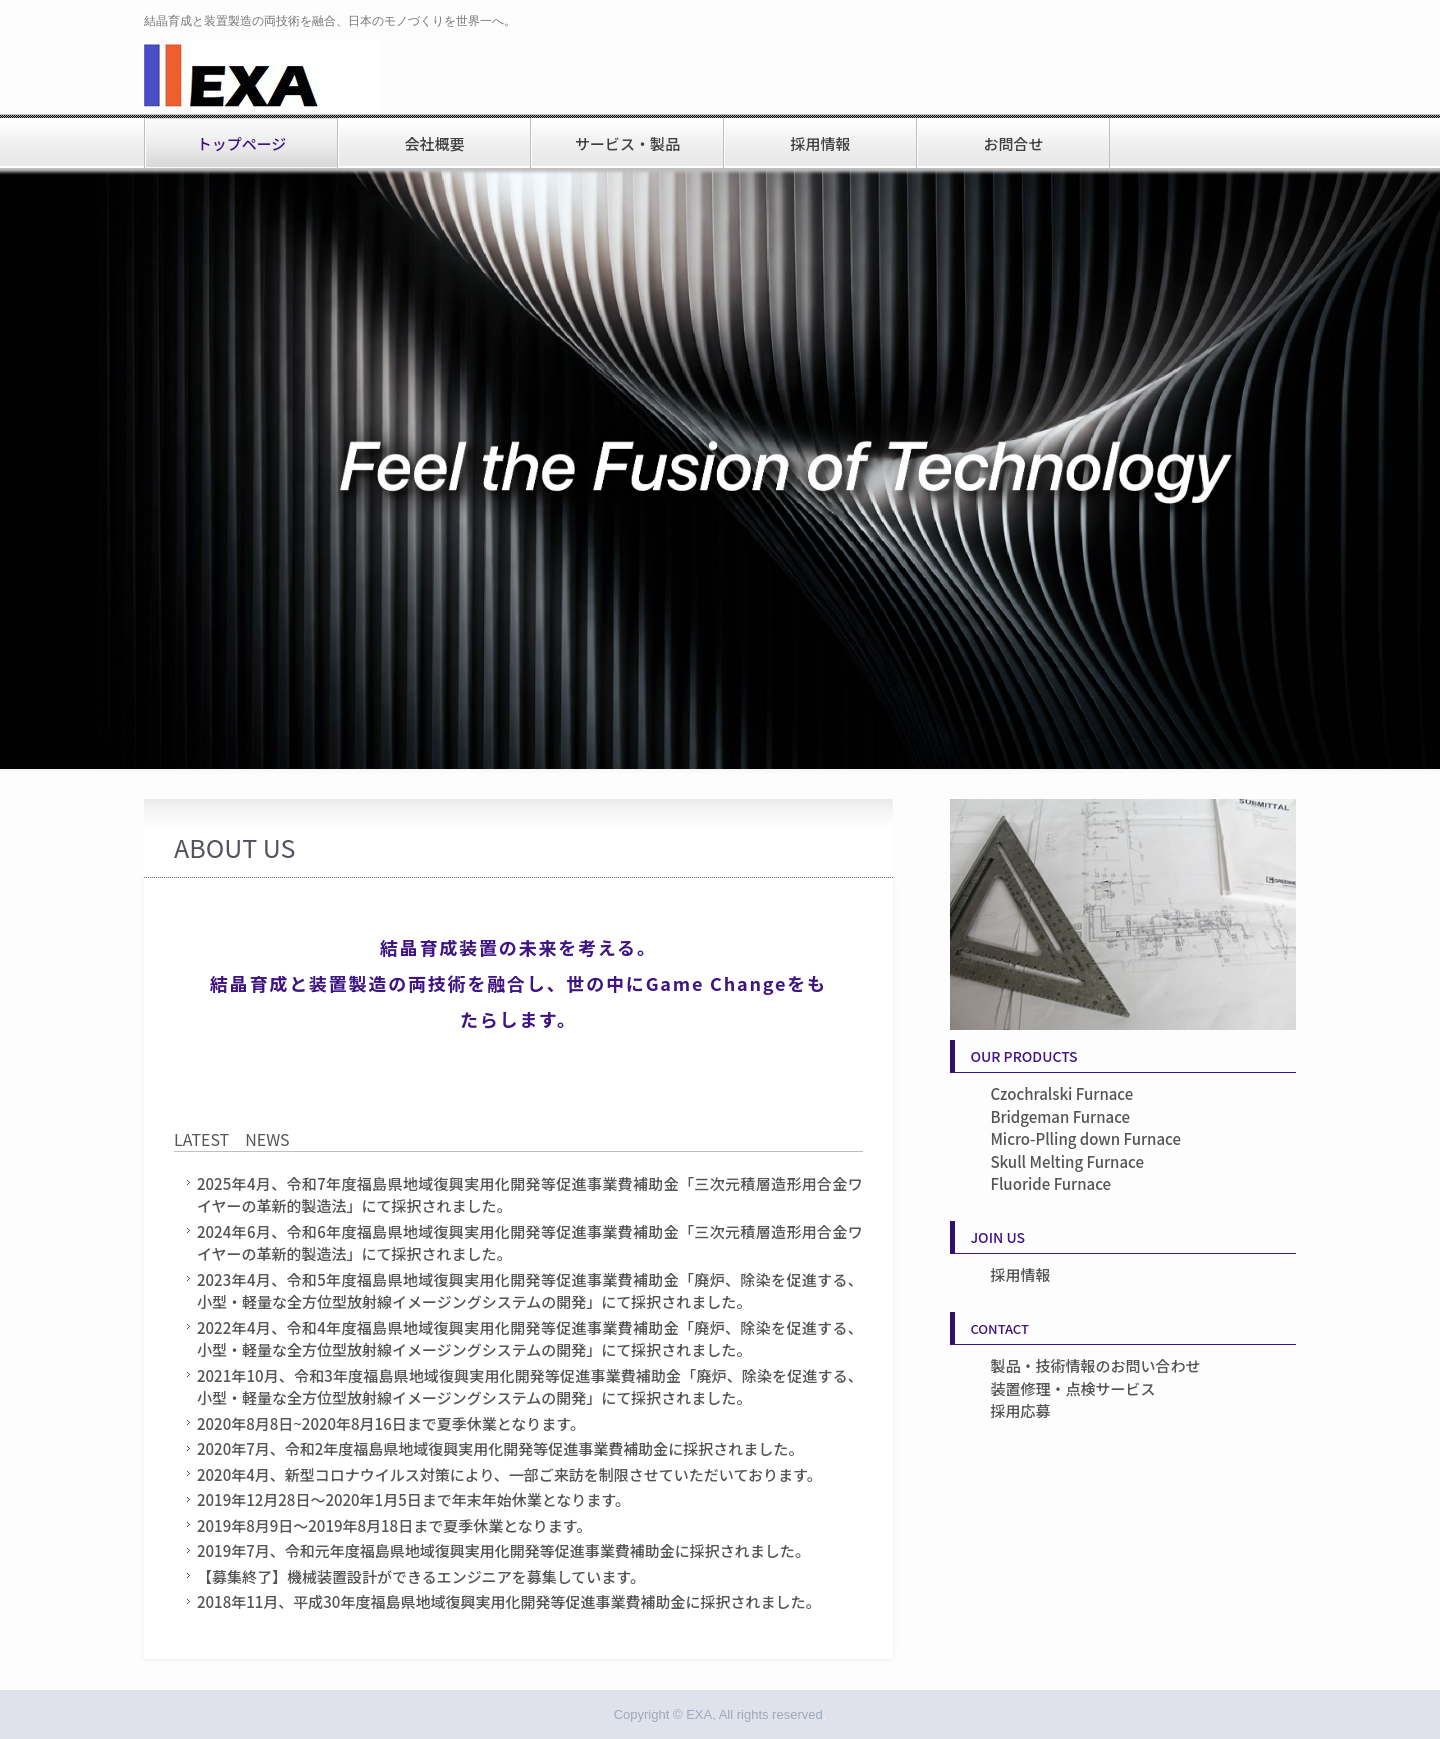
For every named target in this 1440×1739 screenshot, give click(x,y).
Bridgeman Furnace (1060, 1116)
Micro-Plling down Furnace (1085, 1138)
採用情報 (820, 143)
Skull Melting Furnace (1066, 1161)
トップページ (242, 143)
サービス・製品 (627, 143)
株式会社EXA (279, 77)
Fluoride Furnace (1050, 1183)
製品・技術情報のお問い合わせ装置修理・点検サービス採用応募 (1095, 1388)
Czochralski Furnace (1061, 1093)
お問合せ (1013, 143)
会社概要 (434, 143)
